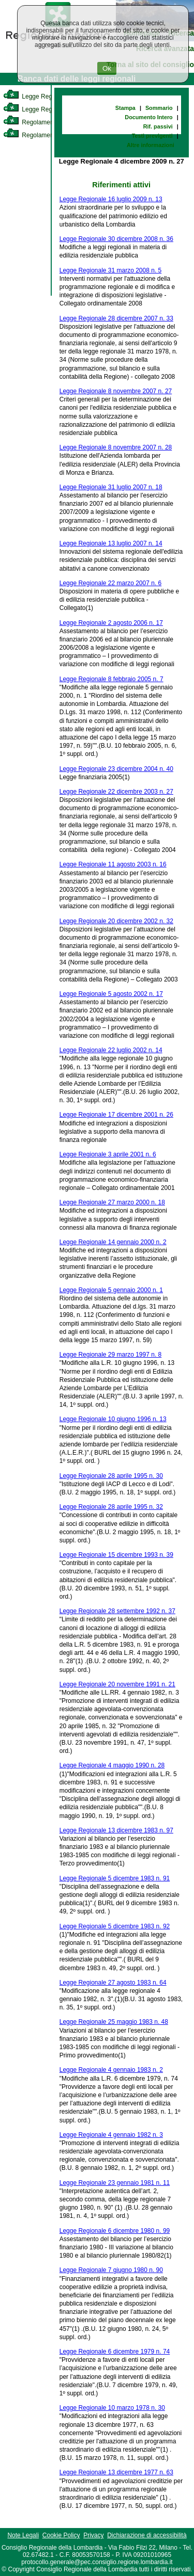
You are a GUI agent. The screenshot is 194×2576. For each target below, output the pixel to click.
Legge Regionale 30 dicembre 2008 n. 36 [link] (116, 239)
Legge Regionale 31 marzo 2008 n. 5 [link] (110, 270)
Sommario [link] (159, 108)
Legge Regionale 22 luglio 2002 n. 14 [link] (110, 1050)
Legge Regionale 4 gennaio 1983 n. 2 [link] (111, 2069)
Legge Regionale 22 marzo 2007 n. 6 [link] (110, 583)
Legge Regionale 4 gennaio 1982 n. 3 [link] (111, 2134)
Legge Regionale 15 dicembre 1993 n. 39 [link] (116, 1554)
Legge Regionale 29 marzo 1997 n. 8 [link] (110, 1354)
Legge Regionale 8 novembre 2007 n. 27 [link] (115, 391)
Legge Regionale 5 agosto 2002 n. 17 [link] (111, 993)
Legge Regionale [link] (36, 96)
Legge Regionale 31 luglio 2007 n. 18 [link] (110, 487)
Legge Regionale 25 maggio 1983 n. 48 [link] (113, 2021)
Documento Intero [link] (148, 117)
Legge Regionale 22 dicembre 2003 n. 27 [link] (116, 791)
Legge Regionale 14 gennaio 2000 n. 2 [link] (113, 1242)
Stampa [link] (125, 108)
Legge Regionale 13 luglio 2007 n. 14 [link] (110, 543)
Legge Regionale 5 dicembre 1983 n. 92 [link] (114, 1926)
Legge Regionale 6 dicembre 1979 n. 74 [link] (114, 2351)
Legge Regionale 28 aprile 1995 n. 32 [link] (111, 1506)
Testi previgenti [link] (152, 136)
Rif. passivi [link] (158, 126)
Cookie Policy (61, 2535)
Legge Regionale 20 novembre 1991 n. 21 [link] (117, 1684)
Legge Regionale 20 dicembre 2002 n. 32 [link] (116, 921)
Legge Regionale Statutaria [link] (50, 109)
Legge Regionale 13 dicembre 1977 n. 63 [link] (116, 2472)
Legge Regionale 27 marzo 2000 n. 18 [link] (112, 1202)
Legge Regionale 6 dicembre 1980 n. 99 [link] (114, 2230)
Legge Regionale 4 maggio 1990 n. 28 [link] (112, 1765)
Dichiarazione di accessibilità (146, 2535)
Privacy (93, 2535)
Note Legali (23, 2535)
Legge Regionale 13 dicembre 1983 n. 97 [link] (116, 1830)
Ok (106, 68)
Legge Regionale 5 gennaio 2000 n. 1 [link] (111, 1290)
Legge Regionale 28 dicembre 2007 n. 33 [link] (116, 318)
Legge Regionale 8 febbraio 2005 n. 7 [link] (111, 679)
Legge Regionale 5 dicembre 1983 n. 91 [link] (114, 1878)
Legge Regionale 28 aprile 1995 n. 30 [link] (111, 1475)
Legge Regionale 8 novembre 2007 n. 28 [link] (115, 447)
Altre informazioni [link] (150, 145)
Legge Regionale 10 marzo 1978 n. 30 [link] (112, 2407)
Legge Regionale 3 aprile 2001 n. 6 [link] (107, 1154)
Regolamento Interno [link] (41, 122)
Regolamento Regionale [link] (45, 135)
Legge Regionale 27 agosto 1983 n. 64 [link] (113, 1982)
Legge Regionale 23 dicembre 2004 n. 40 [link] (116, 768)
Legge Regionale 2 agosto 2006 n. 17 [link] (111, 622)
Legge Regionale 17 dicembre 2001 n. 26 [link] (116, 1114)
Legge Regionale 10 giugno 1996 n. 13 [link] (113, 1419)
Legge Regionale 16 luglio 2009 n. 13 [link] (110, 199)
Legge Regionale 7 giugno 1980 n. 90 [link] (111, 2270)
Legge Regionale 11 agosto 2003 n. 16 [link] (113, 864)
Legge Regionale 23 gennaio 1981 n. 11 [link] (114, 2182)
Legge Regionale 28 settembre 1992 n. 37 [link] (117, 1611)
